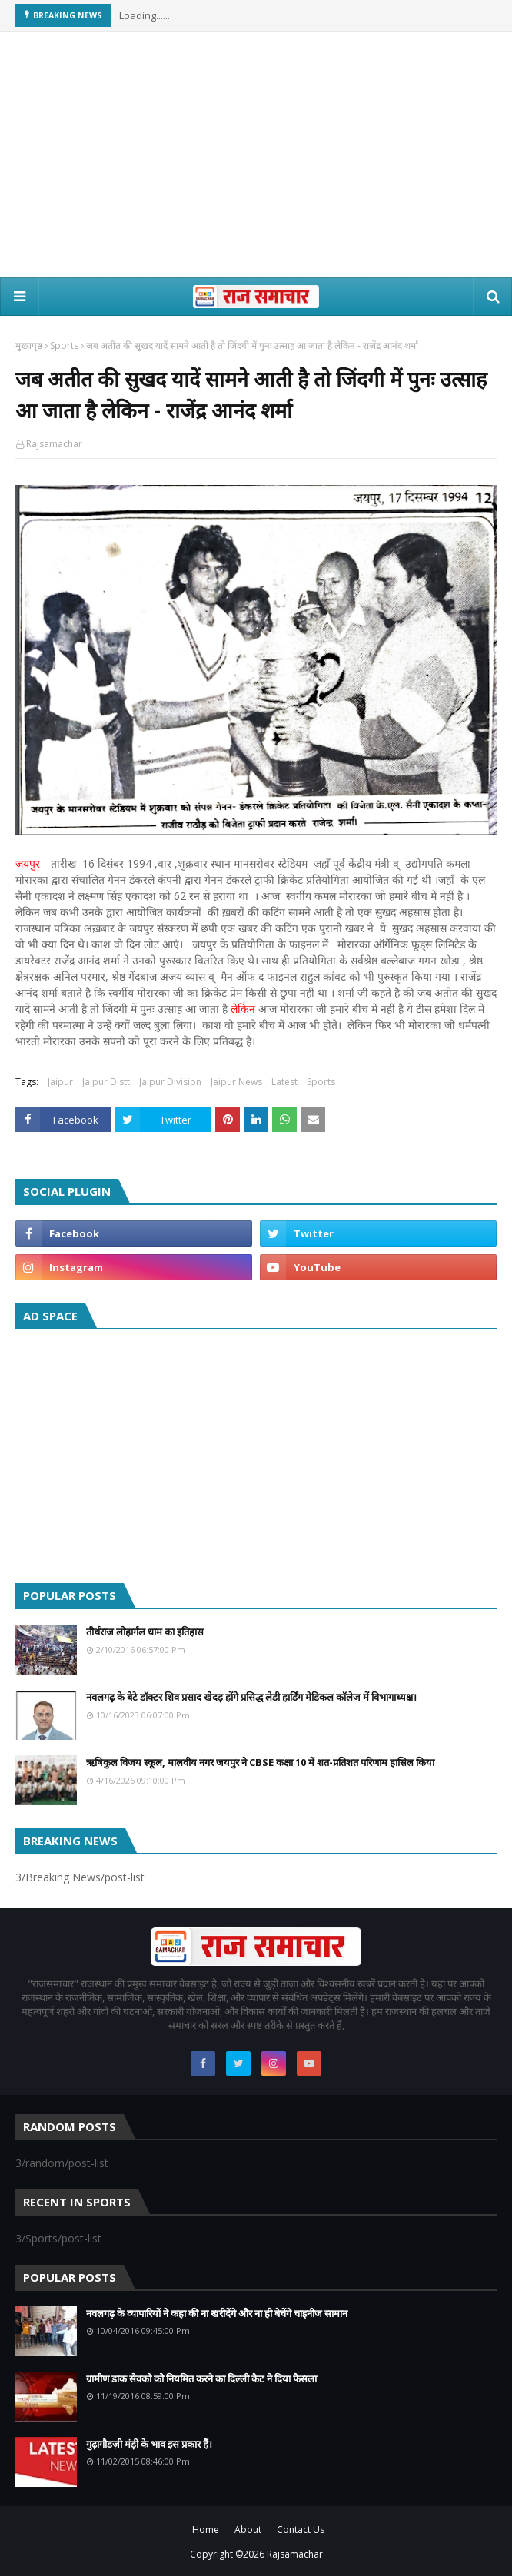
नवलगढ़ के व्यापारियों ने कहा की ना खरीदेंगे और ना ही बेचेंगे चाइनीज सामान (216, 2313)
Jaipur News (236, 1081)
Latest (284, 1081)
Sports (64, 345)
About (247, 2529)
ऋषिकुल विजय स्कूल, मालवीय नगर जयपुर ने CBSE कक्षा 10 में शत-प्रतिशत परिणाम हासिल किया (260, 1762)
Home (205, 2529)
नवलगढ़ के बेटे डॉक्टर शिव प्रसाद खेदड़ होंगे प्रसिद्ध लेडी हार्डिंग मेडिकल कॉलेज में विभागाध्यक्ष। (251, 1697)
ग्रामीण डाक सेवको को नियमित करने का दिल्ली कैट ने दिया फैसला (201, 2378)
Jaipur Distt (106, 1081)
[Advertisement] (256, 154)
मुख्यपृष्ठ (28, 345)
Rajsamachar (54, 443)
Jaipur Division (170, 1081)
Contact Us (300, 2529)
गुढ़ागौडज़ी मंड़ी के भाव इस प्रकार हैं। (149, 2444)
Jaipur (60, 1081)
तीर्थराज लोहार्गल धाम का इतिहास (145, 1631)
